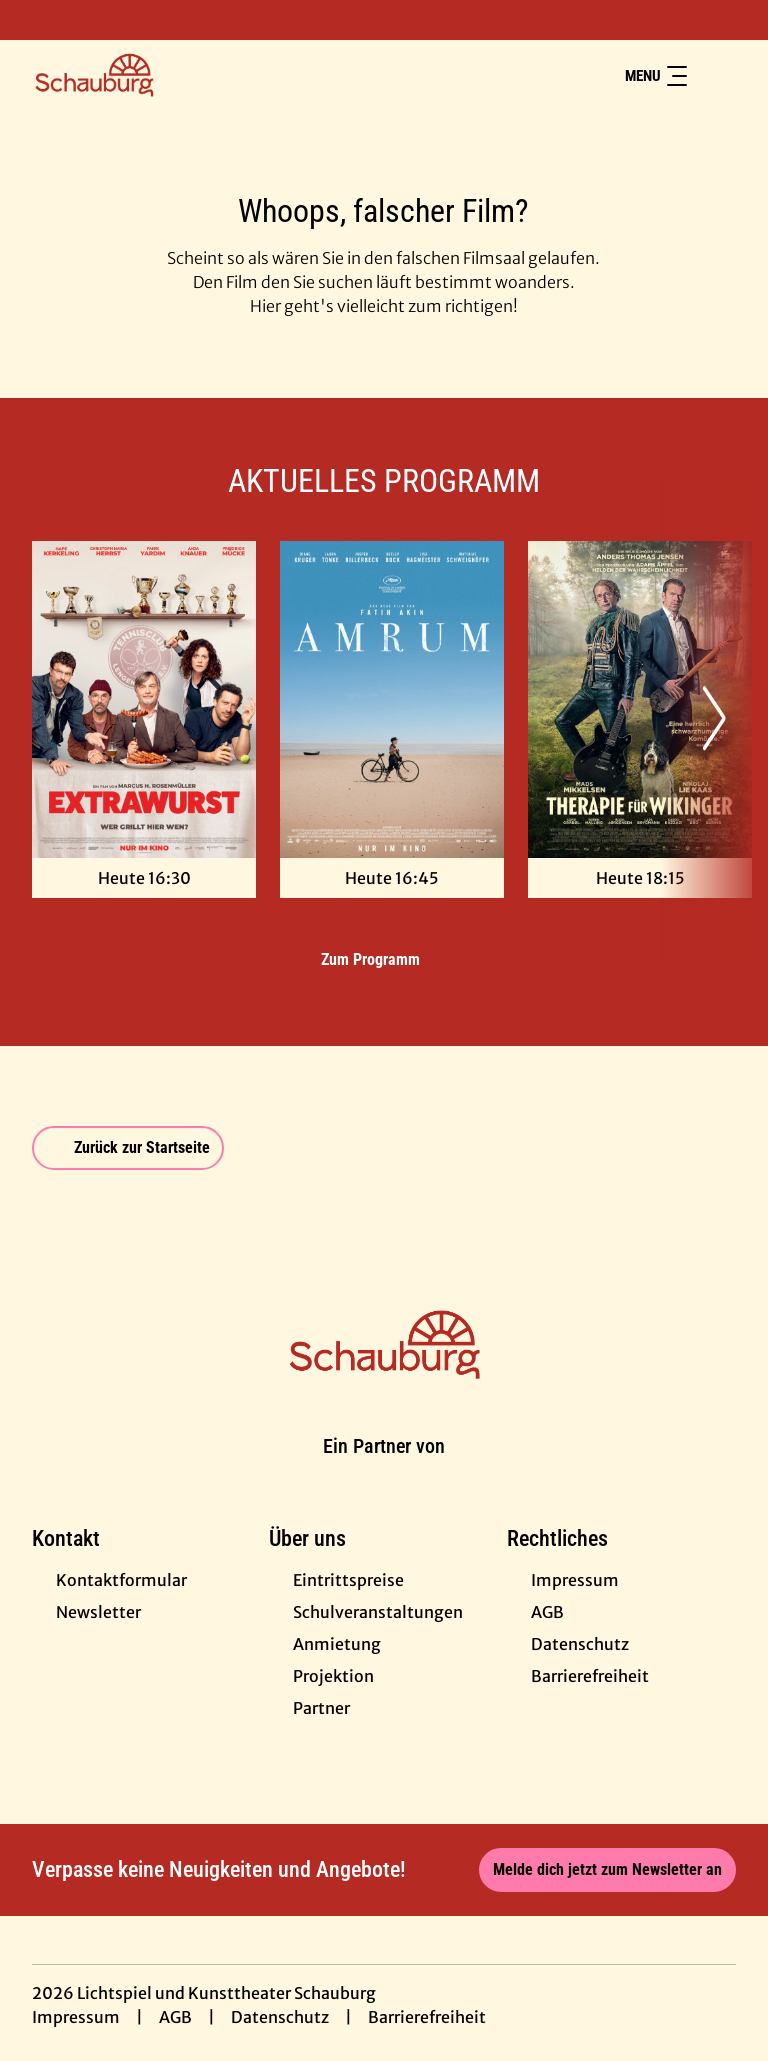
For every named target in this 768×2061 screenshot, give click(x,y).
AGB (175, 2017)
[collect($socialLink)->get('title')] (36, 20)
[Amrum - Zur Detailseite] (392, 699)
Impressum (76, 2017)
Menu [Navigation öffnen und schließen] (656, 76)
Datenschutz (280, 2017)
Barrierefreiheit (427, 2017)
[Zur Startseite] (172, 76)
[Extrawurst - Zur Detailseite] (144, 699)
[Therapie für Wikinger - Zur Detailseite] (640, 699)
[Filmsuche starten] (716, 76)
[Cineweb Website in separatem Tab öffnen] (384, 1470)
